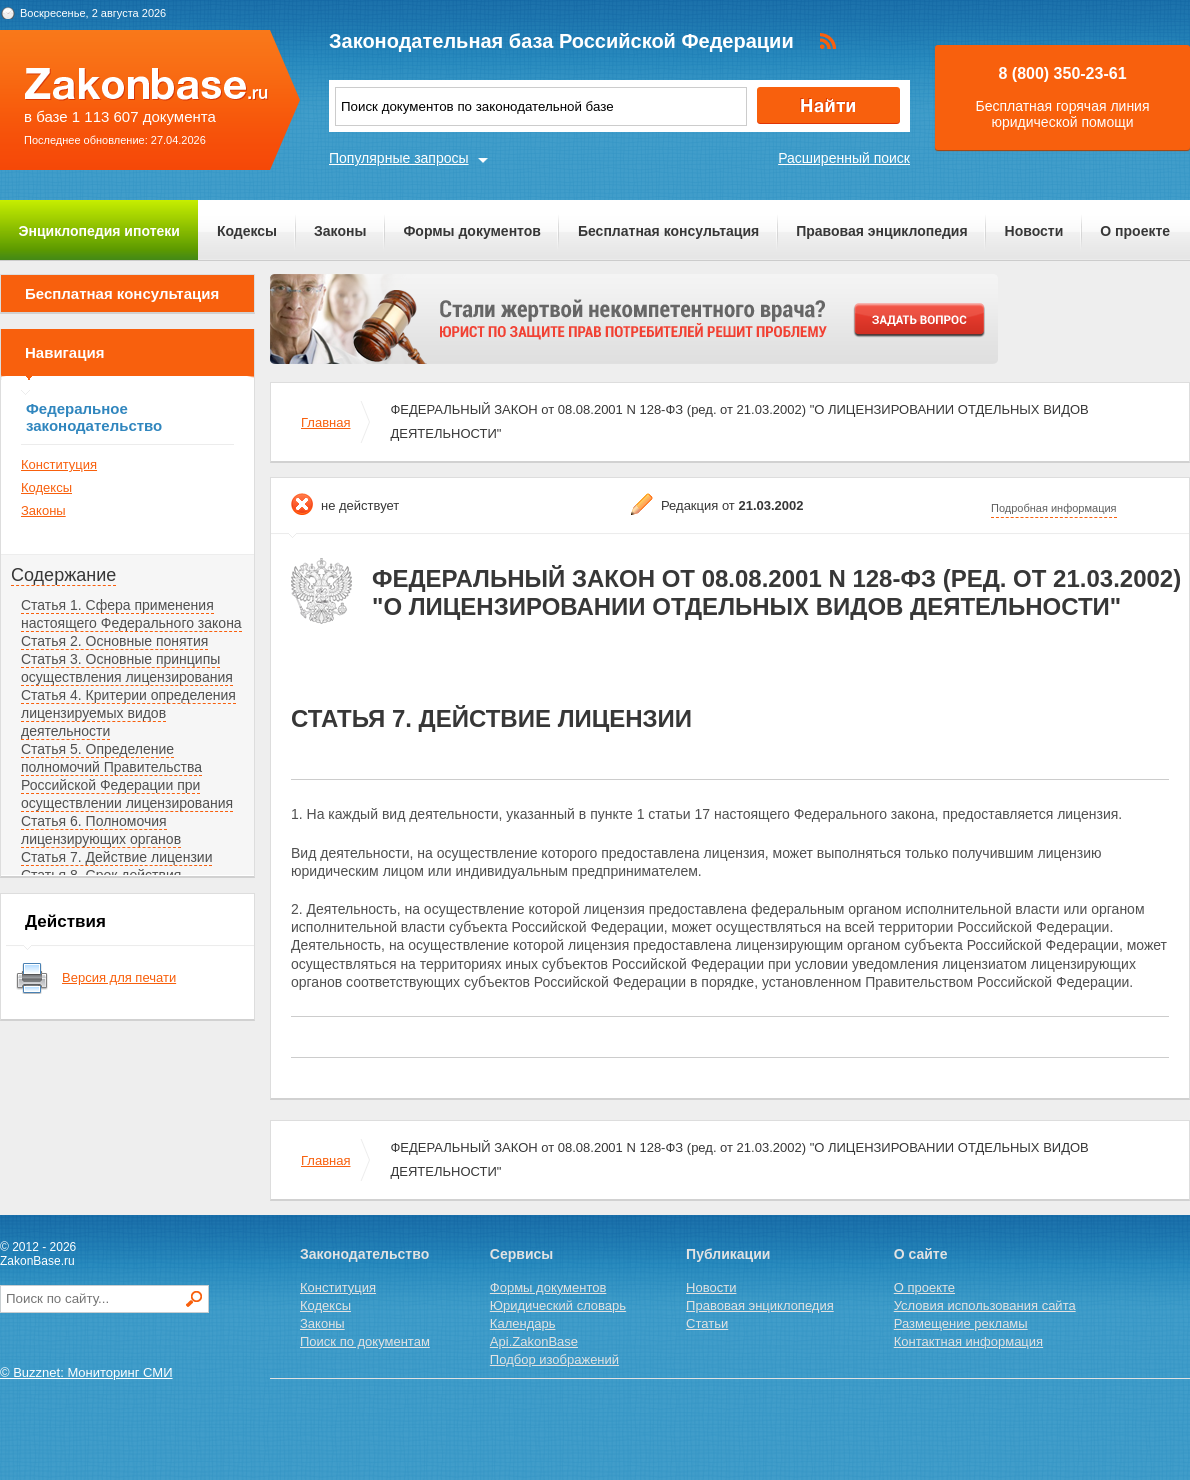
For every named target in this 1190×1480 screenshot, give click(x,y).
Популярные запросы (399, 158)
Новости (1034, 231)
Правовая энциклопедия (881, 231)
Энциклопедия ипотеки (99, 231)
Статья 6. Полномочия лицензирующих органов (101, 830)
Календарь (523, 1323)
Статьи (707, 1323)
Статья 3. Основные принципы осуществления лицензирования (127, 668)
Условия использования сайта (985, 1305)
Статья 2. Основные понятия (114, 641)
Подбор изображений (554, 1359)
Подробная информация (1054, 508)
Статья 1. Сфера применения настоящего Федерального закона (131, 614)
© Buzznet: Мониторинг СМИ (86, 1372)
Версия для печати (119, 977)
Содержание (63, 575)
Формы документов (472, 231)
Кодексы (247, 231)
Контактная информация (968, 1341)
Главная (325, 422)
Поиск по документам (365, 1341)
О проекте (1135, 231)
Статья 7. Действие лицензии (116, 857)
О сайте (921, 1254)
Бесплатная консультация (668, 231)
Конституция (59, 464)
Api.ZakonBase (534, 1341)
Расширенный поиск (844, 158)
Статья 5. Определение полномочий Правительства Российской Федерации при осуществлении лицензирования (127, 776)
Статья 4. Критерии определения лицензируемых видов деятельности (128, 713)
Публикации (728, 1254)
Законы (340, 231)
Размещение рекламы (961, 1323)
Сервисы (521, 1254)
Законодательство (364, 1254)
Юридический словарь (558, 1305)
